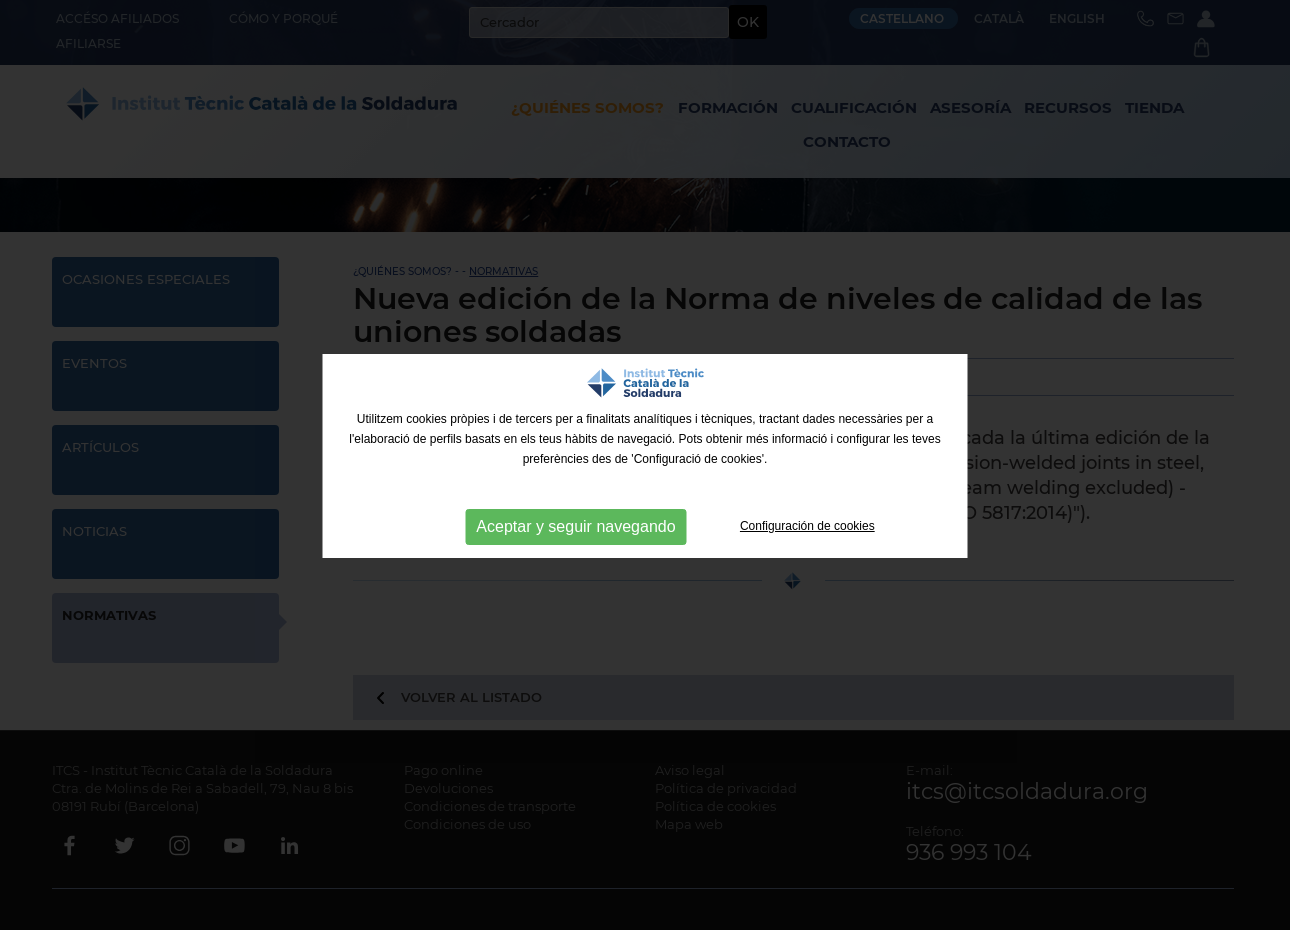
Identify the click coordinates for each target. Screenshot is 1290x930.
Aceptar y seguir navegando (575, 526)
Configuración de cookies (807, 526)
